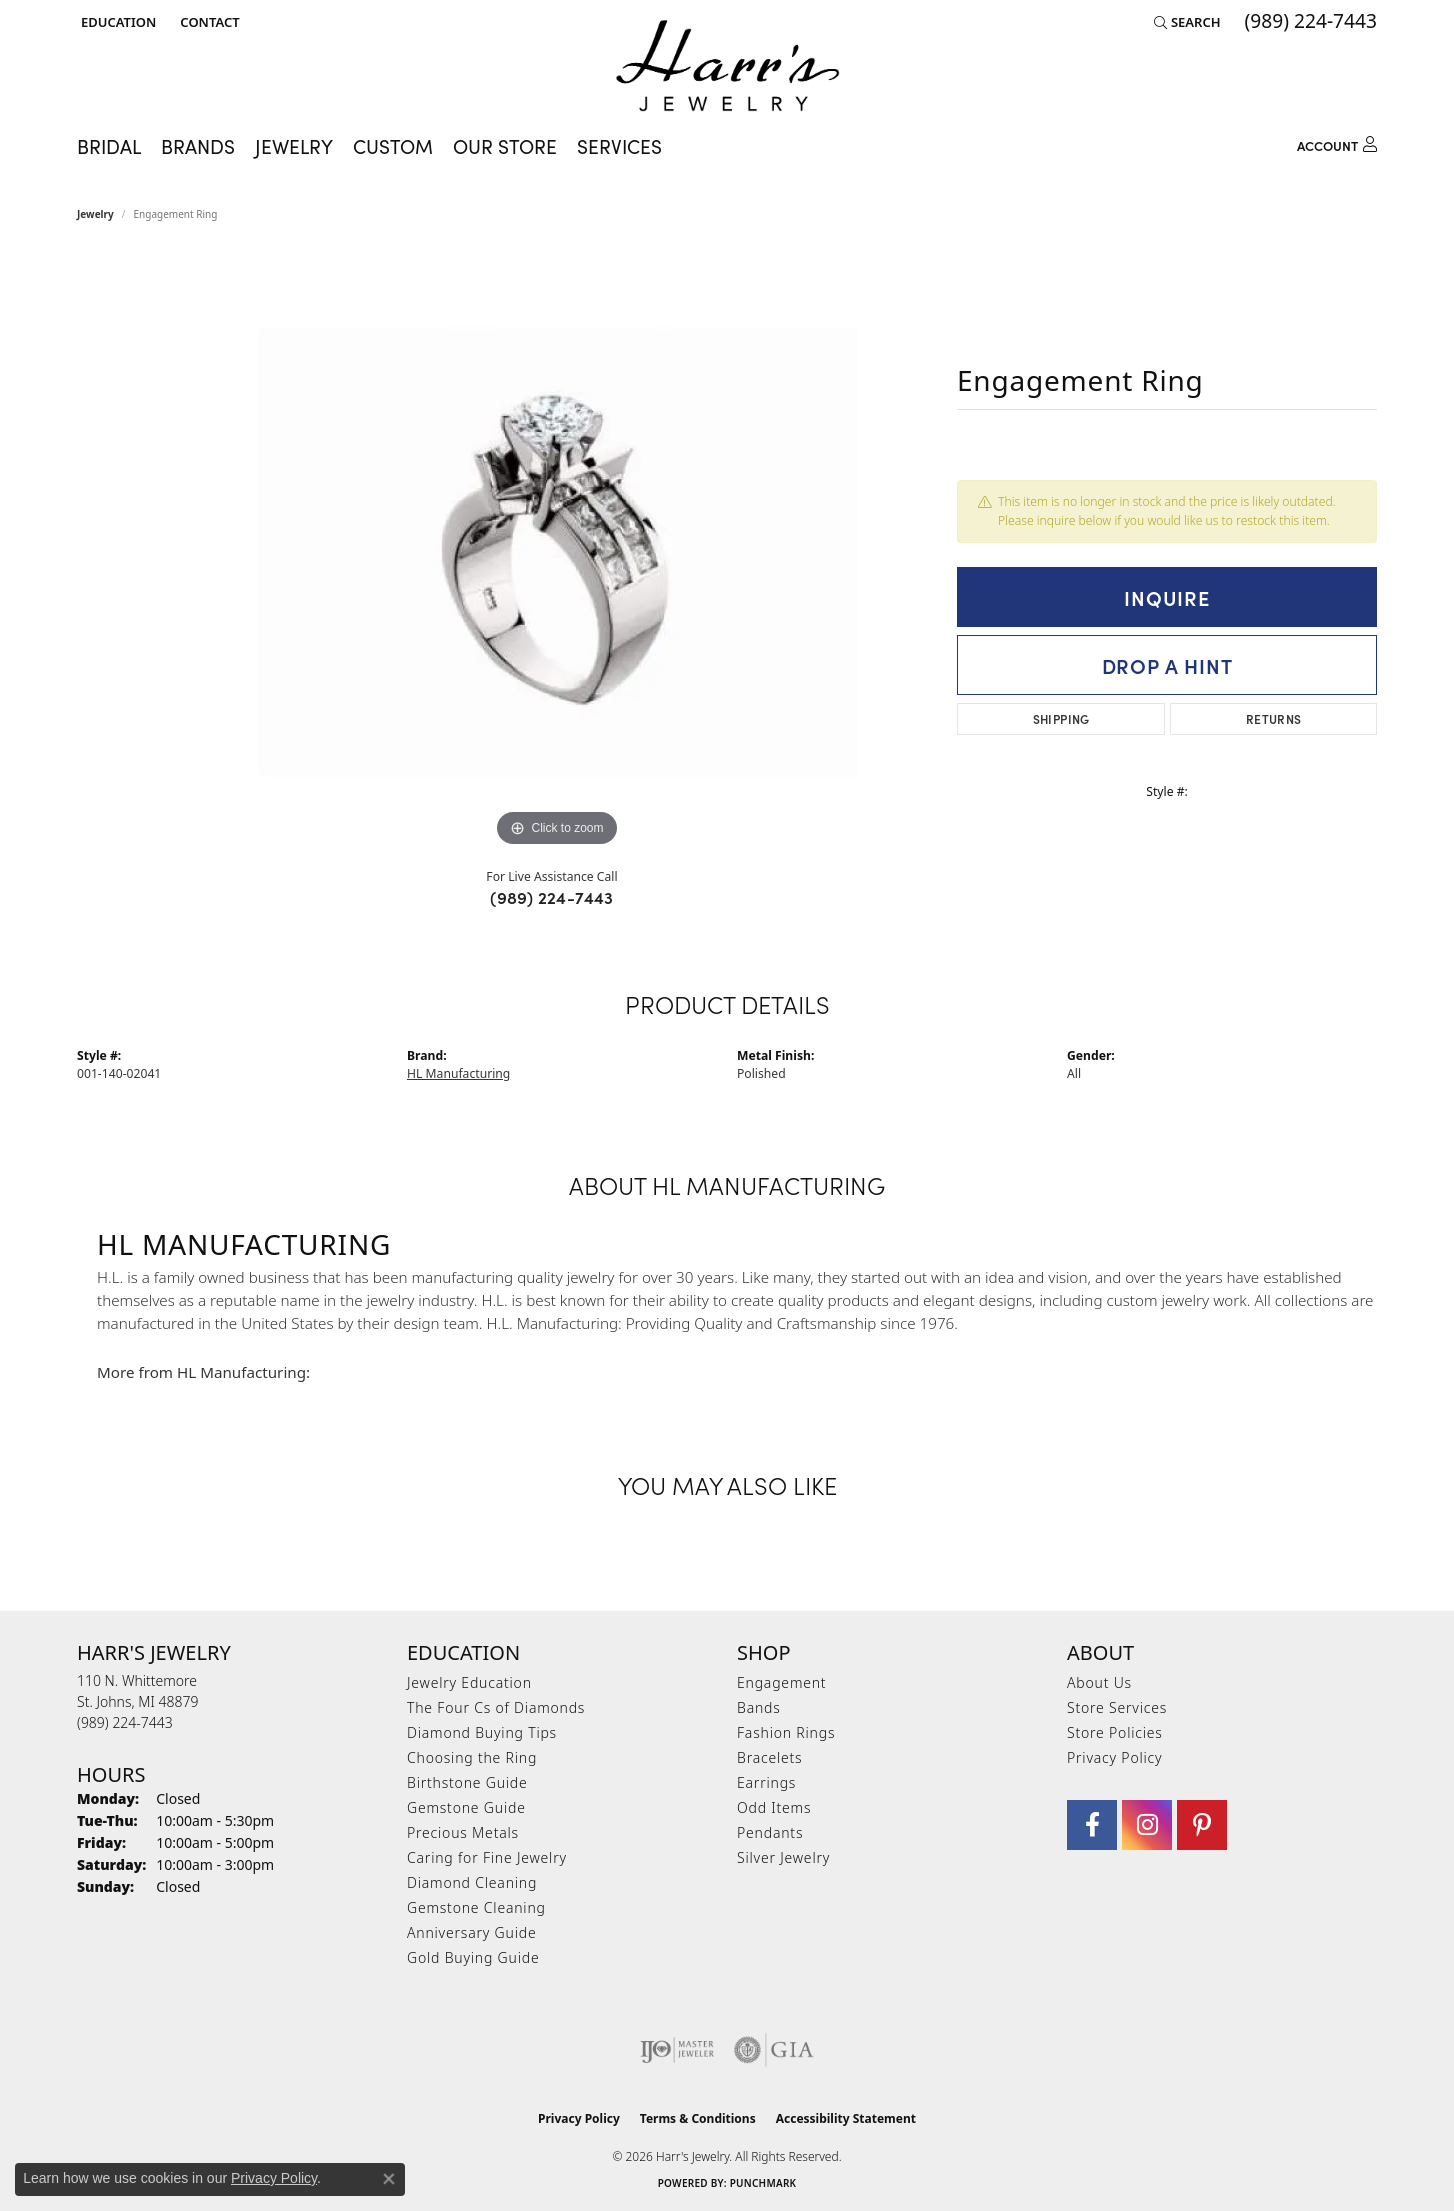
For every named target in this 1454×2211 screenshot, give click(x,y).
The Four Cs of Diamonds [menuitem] (496, 1707)
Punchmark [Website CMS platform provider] (763, 2183)
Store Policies (1115, 1732)
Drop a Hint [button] (1167, 665)
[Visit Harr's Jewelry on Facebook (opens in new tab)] (1092, 1825)
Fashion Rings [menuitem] (786, 1732)
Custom (393, 146)
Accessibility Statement (846, 2118)
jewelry (95, 214)
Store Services (1117, 1707)
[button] (116, 22)
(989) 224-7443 (552, 897)
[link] (207, 22)
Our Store (505, 146)
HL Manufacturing (458, 1073)
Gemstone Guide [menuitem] (466, 1807)
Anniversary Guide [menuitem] (471, 1932)
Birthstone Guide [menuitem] (467, 1782)
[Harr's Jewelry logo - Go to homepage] (727, 65)
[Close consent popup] (389, 2179)
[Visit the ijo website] (677, 2050)
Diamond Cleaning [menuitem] (472, 1882)
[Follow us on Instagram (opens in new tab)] (1147, 1825)
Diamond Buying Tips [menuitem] (482, 1732)
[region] (557, 552)
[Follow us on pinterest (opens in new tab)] (1202, 1825)
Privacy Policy (1114, 1757)
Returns (1274, 718)
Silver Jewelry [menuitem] (783, 1857)
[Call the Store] (125, 1722)
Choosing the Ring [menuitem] (472, 1757)
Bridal (109, 146)
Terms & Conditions (698, 2118)
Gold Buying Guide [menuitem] (473, 1957)
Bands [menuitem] (759, 1707)
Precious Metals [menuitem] (463, 1832)
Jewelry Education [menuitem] (469, 1682)
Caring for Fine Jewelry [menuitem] (487, 1857)
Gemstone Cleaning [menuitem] (476, 1907)
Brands (198, 146)
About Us (1099, 1682)
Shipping (1061, 718)
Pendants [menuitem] (770, 1832)
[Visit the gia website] (774, 2050)
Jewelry (294, 146)
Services (619, 146)
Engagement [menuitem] (781, 1682)
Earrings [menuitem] (766, 1782)
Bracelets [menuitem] (769, 1757)
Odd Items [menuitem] (774, 1807)
